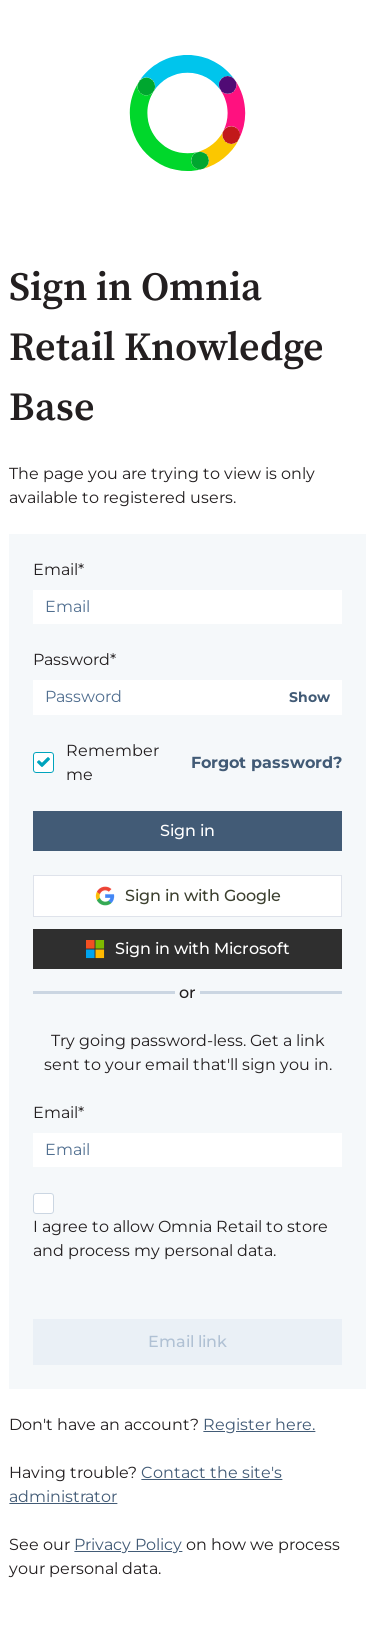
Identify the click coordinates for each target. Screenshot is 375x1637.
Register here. (259, 1424)
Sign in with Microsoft (187, 949)
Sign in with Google (188, 896)
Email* (58, 569)
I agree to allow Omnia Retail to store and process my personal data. (180, 1238)
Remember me (112, 762)
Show (309, 697)
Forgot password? (266, 762)
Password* (74, 659)
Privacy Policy (128, 1544)
